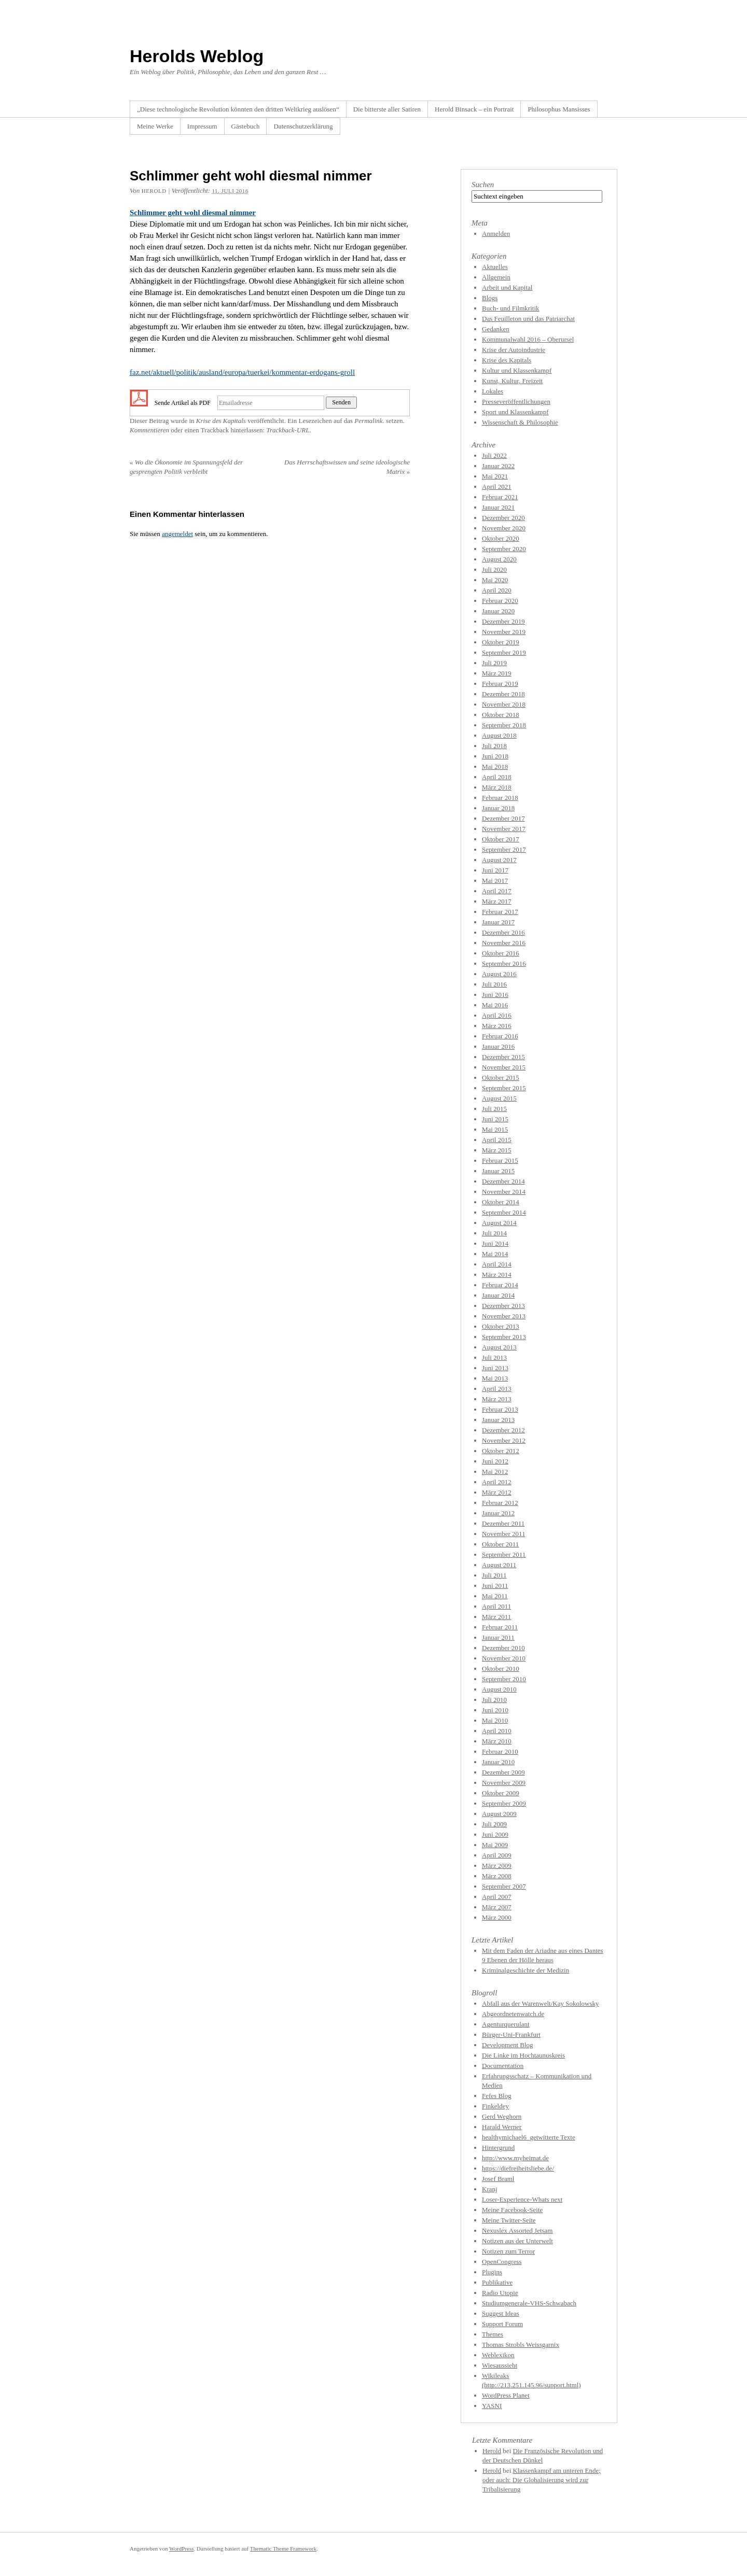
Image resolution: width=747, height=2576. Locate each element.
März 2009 (496, 1865)
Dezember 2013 (503, 1306)
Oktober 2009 (500, 1793)
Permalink (368, 421)
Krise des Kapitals (221, 421)
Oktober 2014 (500, 1202)
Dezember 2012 (503, 1430)
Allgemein (496, 277)
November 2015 (503, 1067)
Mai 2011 (495, 1596)
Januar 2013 (498, 1420)
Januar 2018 (498, 808)
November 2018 (503, 704)
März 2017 (496, 901)
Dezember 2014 (503, 1181)
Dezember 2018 (503, 694)
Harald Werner (501, 2127)
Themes (492, 2334)
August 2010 (499, 1689)
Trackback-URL (287, 430)
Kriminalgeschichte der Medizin (525, 1970)
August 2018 (499, 735)
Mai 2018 (495, 766)
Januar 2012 (498, 1513)
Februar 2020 (500, 600)
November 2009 (503, 1782)
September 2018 (504, 725)
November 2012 (503, 1440)
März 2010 (496, 1741)
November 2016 (503, 943)
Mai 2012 (495, 1471)
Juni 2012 (495, 1461)
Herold (154, 191)
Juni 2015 (495, 1119)
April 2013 (496, 1388)
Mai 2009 (495, 1845)
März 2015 (496, 1150)
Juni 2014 (495, 1243)
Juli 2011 (494, 1575)
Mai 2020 (495, 580)
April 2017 (496, 891)
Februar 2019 (500, 683)
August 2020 (499, 559)
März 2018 (496, 787)
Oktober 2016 (500, 953)
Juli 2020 (494, 569)
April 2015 (496, 1140)
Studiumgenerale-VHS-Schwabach (529, 2303)
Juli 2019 (494, 663)
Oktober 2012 (500, 1451)
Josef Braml (498, 2179)
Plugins (492, 2272)
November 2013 (503, 1316)
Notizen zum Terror (508, 2251)
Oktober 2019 (500, 642)
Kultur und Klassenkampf (516, 370)
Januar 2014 (498, 1295)
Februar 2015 (500, 1160)
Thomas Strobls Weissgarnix (520, 2344)
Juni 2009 (495, 1834)
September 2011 (503, 1554)
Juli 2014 (494, 1233)
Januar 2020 (498, 611)
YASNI (492, 2406)
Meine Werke (155, 126)
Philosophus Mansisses (559, 109)
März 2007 (496, 1907)
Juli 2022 (494, 455)
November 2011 (503, 1534)
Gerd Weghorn (501, 2116)
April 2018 (496, 777)
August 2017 (499, 860)
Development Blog (507, 2045)
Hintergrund (498, 2147)
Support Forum (502, 2324)
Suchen (483, 184)
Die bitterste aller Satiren (387, 109)
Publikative (497, 2282)
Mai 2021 (495, 476)
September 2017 (504, 849)
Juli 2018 (494, 746)
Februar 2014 (500, 1285)
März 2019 (496, 673)
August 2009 (499, 1814)
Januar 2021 (498, 507)
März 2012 (496, 1492)
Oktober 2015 (500, 1077)
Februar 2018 (500, 797)
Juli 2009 (494, 1824)
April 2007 (496, 1897)
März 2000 (496, 1917)
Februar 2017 (500, 912)
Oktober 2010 (500, 1668)
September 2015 (504, 1088)
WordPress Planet (506, 2395)
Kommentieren (149, 430)
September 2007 (504, 1886)
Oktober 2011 (500, 1544)
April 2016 (496, 1015)
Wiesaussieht (499, 2365)
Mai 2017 (495, 880)
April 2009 (496, 1855)
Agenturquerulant (506, 2024)
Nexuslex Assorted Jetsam (517, 2230)
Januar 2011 (498, 1637)
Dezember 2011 (503, 1523)
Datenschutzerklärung (303, 126)
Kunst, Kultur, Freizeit (512, 381)
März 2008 (496, 1876)
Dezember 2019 (503, 621)
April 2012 (496, 1482)
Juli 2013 (494, 1357)
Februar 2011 (500, 1627)
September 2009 (504, 1803)
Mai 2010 (495, 1720)
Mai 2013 (495, 1378)
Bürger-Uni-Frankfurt (511, 2034)
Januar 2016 (498, 1046)
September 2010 (504, 1679)
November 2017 (503, 829)
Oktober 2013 (500, 1326)
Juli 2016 (494, 984)
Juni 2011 (495, 1585)
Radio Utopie (500, 2293)
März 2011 (496, 1617)
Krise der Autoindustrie (513, 350)
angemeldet (177, 534)
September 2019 (504, 652)
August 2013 (499, 1347)
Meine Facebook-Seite (512, 2210)
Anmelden (496, 233)
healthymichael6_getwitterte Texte (528, 2137)
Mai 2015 (495, 1129)
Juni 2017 (495, 870)
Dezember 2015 (503, 1057)
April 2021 (496, 486)
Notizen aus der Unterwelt (517, 2241)
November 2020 (503, 528)
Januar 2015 (498, 1171)
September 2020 (504, 549)
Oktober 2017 (500, 839)
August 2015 (499, 1098)
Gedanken (495, 329)
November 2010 (503, 1658)
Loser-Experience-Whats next (522, 2199)
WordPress (181, 2548)
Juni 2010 (495, 1710)
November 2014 (503, 1191)
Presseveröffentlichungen (516, 401)
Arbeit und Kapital (507, 287)
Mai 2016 (495, 1005)
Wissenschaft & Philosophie (520, 422)
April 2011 (496, 1606)
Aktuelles (495, 267)
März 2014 (496, 1274)
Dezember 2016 (503, 932)
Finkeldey (495, 2106)
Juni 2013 (495, 1368)
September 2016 (504, 963)
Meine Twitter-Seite (509, 2220)
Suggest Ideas (500, 2313)
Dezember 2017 (503, 818)
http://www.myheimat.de (515, 2158)
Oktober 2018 (500, 715)
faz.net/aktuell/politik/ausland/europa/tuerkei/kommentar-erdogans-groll (242, 372)
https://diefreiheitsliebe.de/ (518, 2168)
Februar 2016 (500, 1036)
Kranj (489, 2189)
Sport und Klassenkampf (515, 412)
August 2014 (499, 1223)
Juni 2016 (495, 994)
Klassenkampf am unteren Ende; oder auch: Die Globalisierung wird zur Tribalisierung (541, 2480)
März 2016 (496, 1026)
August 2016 (499, 974)
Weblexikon (498, 2355)
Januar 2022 (498, 466)
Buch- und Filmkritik (511, 308)
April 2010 (496, 1731)
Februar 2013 (500, 1409)
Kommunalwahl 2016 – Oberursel (528, 339)
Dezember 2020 (503, 518)
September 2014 (504, 1212)
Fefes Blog (496, 2096)
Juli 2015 (494, 1109)
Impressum (202, 126)
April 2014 (496, 1264)
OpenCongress (502, 2261)
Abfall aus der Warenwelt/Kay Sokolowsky (540, 2003)
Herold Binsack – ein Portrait (474, 109)
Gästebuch (245, 126)
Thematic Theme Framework (283, 2548)
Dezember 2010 (503, 1648)
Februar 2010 (500, 1751)
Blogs (489, 298)
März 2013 (496, 1399)
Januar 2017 (498, 922)
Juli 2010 (494, 1700)
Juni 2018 (495, 756)
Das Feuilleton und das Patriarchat (528, 318)
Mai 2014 (495, 1254)
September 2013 (504, 1337)
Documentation (502, 2066)
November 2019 (503, 632)
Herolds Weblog (197, 56)
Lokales (492, 391)
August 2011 (499, 1565)
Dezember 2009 (503, 1772)
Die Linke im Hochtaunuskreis (523, 2055)
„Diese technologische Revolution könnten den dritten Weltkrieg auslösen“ (238, 109)
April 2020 (496, 590)
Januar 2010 (498, 1762)
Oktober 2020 (500, 538)
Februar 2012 (500, 1503)
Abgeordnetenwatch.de (513, 2014)
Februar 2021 (500, 497)
